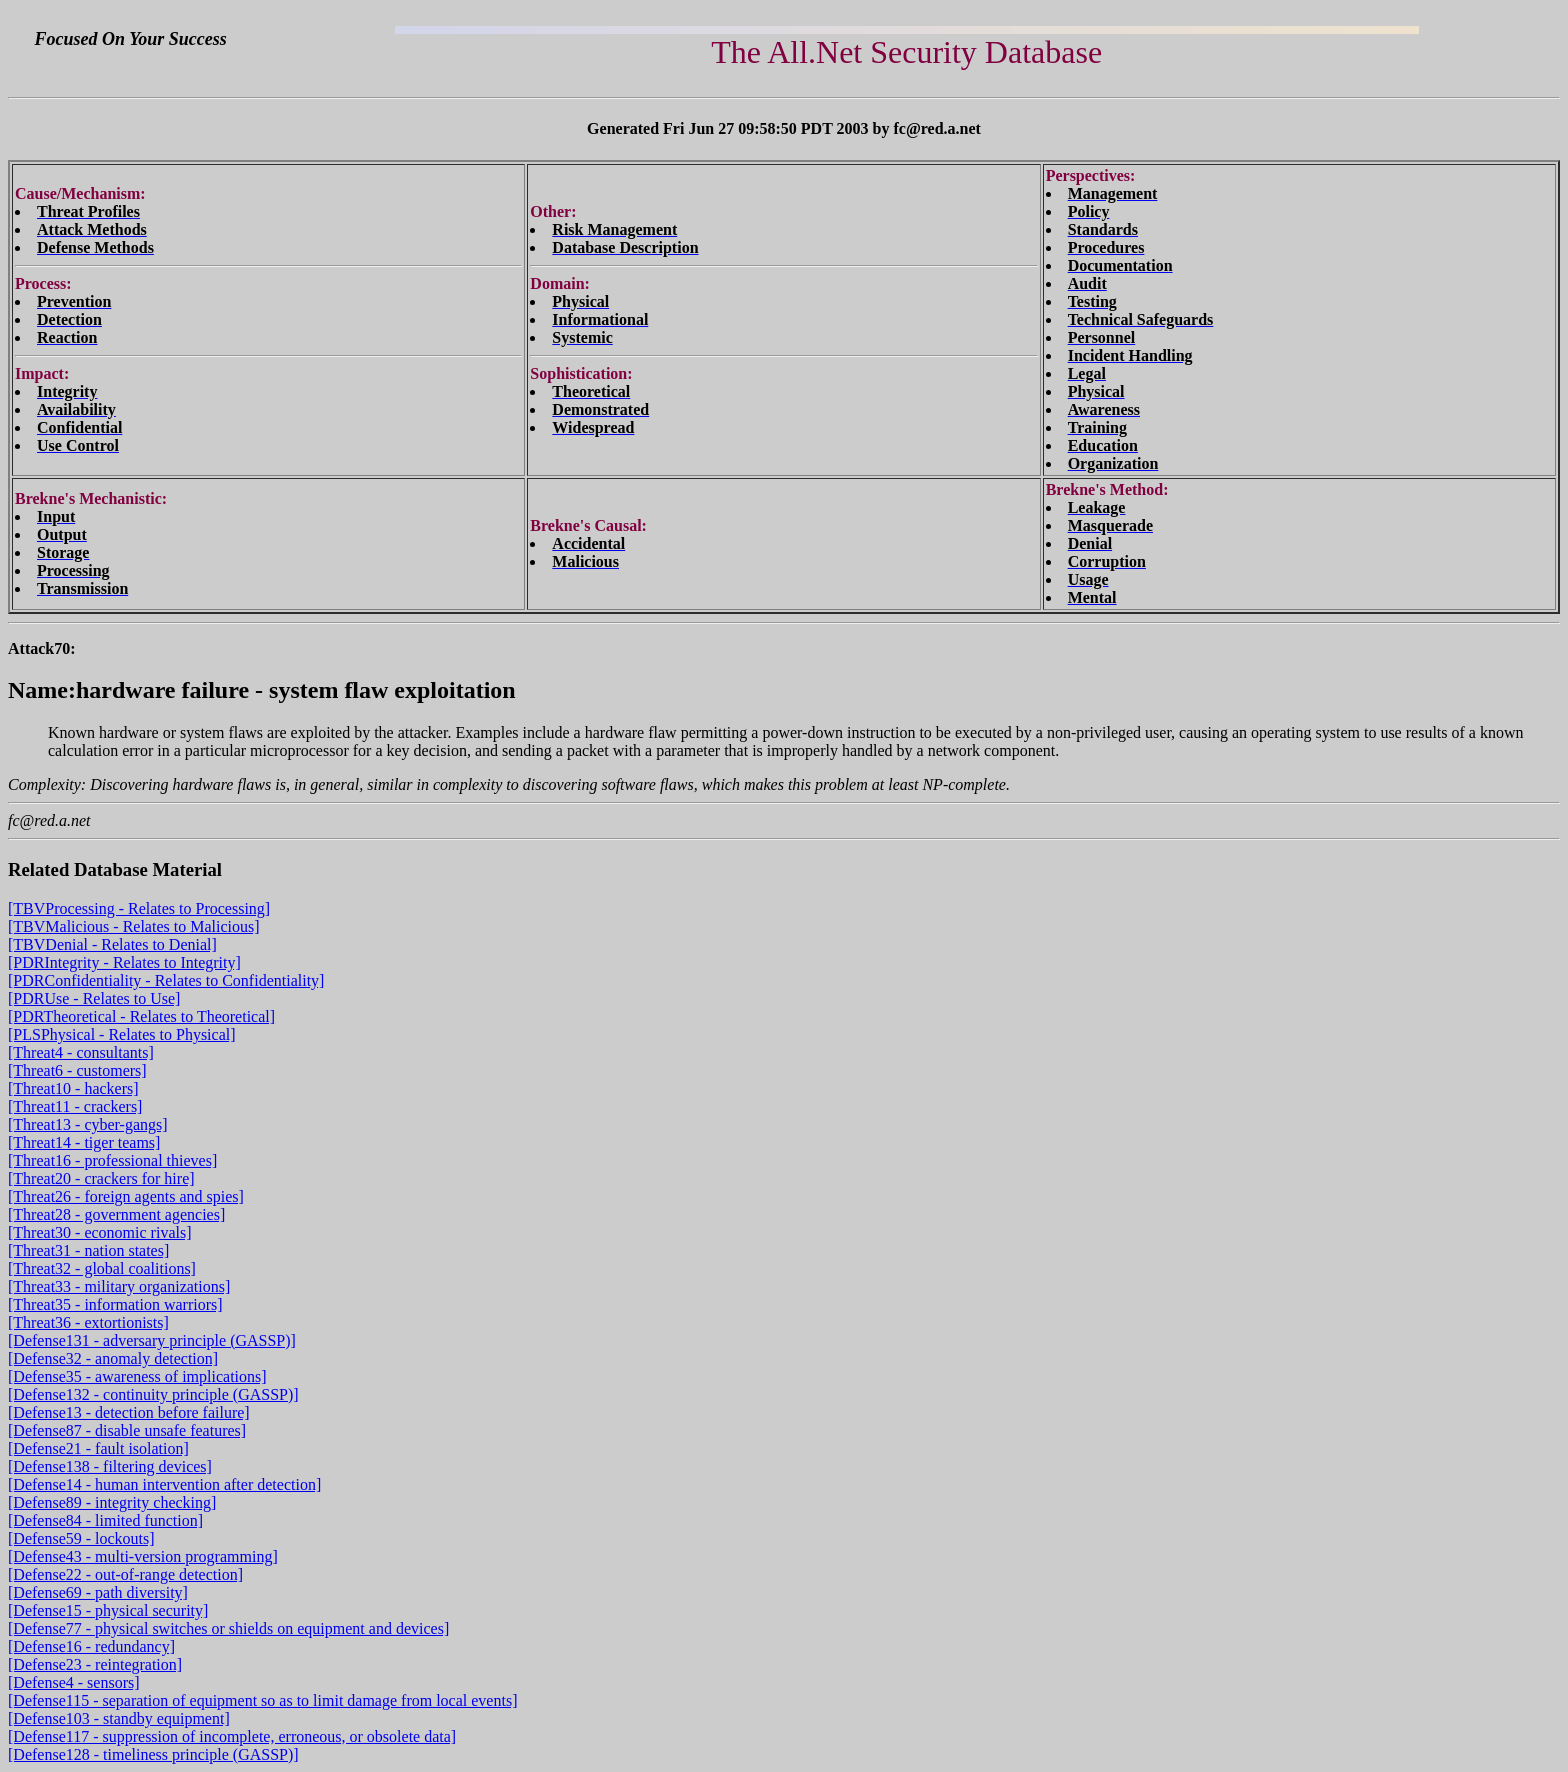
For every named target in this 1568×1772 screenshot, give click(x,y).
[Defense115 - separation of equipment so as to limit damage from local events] (262, 1700)
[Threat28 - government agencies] (116, 1214)
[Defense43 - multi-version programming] (143, 1556)
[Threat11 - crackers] (75, 1106)
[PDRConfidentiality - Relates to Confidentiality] (166, 980)
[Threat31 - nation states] (88, 1250)
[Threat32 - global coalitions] (102, 1268)
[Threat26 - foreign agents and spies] (126, 1196)
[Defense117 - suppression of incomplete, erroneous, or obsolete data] (232, 1736)
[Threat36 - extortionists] (88, 1322)
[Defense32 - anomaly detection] (113, 1358)
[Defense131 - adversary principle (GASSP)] (152, 1340)
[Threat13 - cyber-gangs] (88, 1124)
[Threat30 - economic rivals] (99, 1232)
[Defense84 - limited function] (105, 1520)
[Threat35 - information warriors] (115, 1304)
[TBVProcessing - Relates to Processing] (139, 908)
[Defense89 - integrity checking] (112, 1502)
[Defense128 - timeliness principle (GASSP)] (153, 1754)
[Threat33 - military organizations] (119, 1286)
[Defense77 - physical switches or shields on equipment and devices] (228, 1628)
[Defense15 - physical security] (108, 1610)
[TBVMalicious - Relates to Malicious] (134, 926)
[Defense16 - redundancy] (91, 1646)
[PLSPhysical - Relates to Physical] (122, 1034)
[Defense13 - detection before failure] (129, 1412)
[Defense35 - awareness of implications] (137, 1376)
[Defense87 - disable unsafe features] (127, 1430)
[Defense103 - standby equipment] (119, 1718)
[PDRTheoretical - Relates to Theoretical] (141, 1016)
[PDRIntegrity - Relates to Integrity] (124, 962)
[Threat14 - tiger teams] (84, 1142)
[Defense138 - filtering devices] (110, 1466)
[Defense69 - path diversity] (98, 1592)
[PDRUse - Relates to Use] (94, 998)
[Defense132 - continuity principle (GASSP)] (153, 1394)
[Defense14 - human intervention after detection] (164, 1484)
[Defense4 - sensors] (74, 1682)
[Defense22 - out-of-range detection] (125, 1574)
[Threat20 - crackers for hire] (101, 1178)
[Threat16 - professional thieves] (112, 1160)
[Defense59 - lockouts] (81, 1538)
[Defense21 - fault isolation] (98, 1448)
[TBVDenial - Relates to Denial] (112, 944)
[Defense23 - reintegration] (95, 1664)
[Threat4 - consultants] (81, 1052)
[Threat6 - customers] (77, 1070)
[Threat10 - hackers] (73, 1088)
